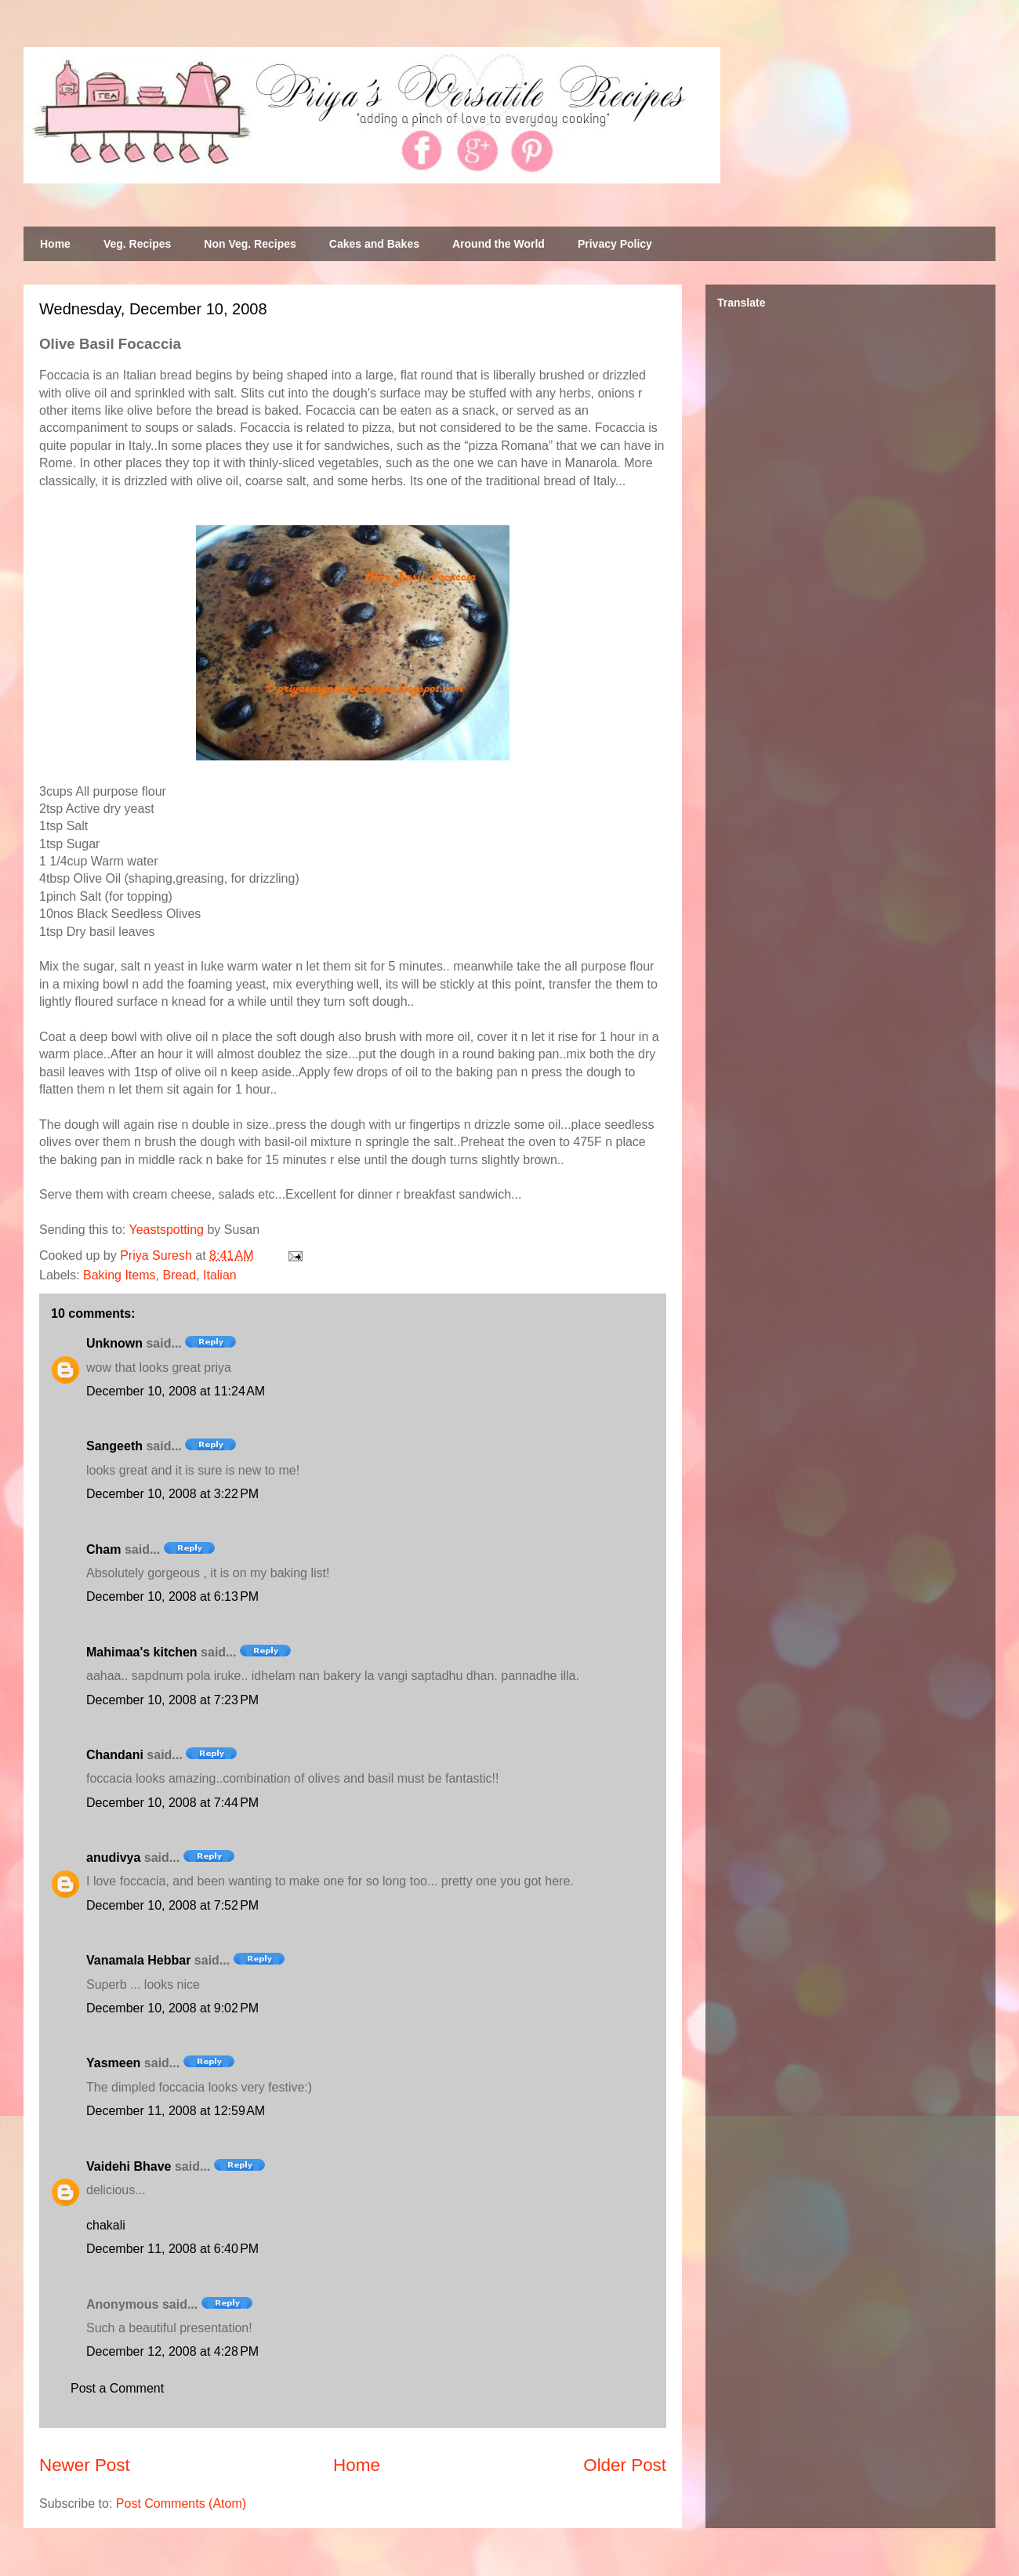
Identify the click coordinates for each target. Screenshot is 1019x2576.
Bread (179, 1275)
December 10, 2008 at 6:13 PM (172, 1596)
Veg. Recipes (137, 244)
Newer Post (84, 2465)
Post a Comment (117, 2388)
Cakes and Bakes (374, 244)
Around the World (498, 244)
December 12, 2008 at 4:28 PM (172, 2351)
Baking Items (119, 1275)
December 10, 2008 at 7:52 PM (172, 1905)
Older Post (624, 2465)
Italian (220, 1275)
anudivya (113, 1857)
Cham (103, 1549)
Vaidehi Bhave (129, 2166)
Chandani (114, 1754)
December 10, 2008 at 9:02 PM (172, 2008)
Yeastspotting (166, 1229)
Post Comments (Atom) (181, 2503)
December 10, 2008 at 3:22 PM (172, 1493)
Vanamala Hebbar (138, 1960)
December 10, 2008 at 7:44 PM (172, 1802)
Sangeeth (114, 1446)
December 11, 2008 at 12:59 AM (175, 2110)
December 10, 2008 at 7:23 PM (172, 1700)
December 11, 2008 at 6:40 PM (172, 2248)
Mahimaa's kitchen (142, 1652)
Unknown (114, 1343)
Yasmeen (113, 2063)
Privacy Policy (615, 244)
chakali (105, 2225)
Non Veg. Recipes (250, 244)
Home (55, 244)
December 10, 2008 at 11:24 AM (175, 1391)
